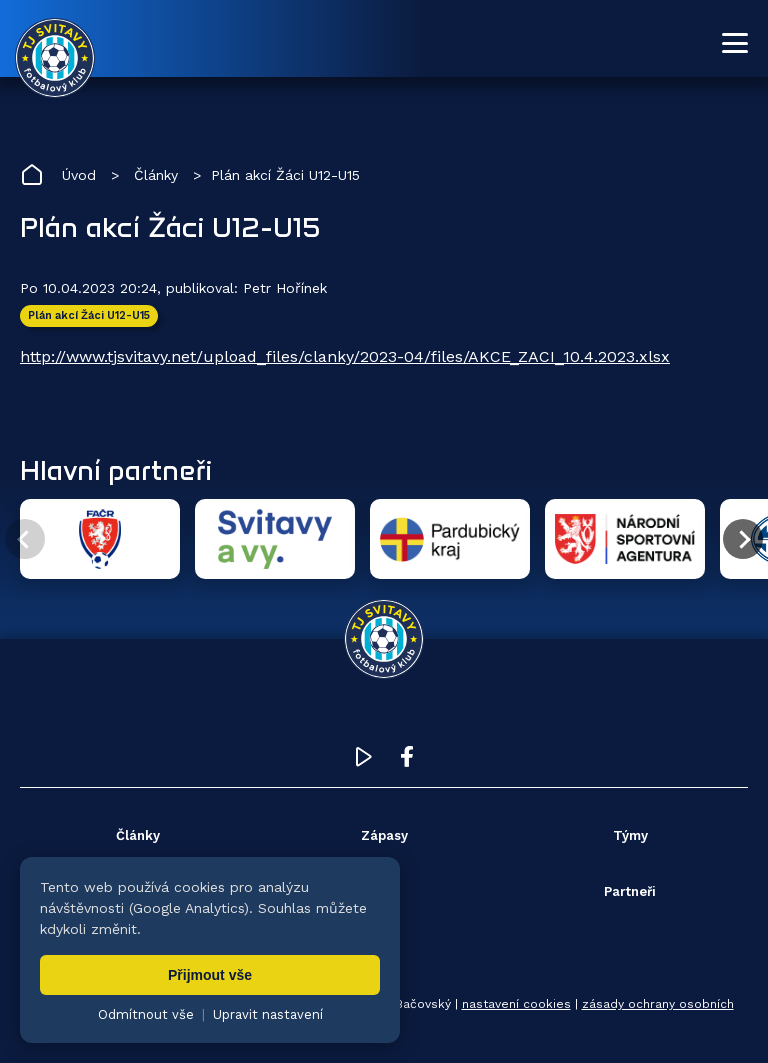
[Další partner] (743, 539)
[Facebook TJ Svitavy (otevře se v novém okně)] (407, 761)
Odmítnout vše (146, 1014)
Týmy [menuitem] (630, 835)
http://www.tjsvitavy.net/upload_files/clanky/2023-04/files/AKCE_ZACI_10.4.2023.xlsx (345, 356)
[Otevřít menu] (735, 43)
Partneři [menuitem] (630, 891)
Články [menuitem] (138, 835)
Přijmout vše (210, 975)
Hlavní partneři (116, 470)
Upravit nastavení (268, 1014)
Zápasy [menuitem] (384, 835)
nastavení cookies (516, 1004)
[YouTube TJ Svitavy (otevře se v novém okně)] (364, 761)
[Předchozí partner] (25, 539)
